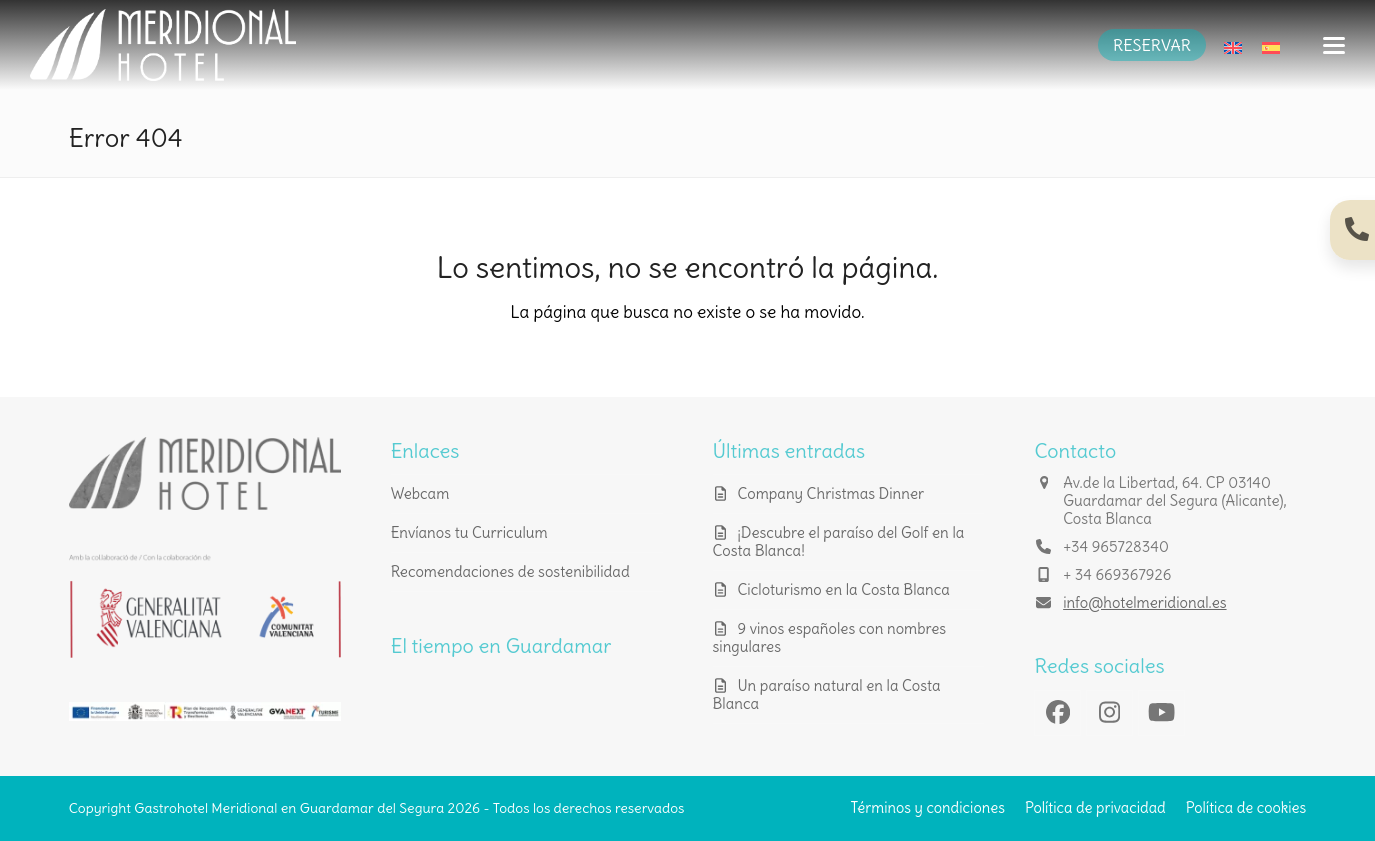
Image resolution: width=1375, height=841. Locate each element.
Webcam (420, 493)
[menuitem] (1233, 45)
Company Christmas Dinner (831, 493)
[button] (1334, 45)
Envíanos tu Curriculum (469, 532)
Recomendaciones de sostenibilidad (510, 571)
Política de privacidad (1095, 807)
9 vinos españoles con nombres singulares (830, 637)
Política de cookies (1246, 807)
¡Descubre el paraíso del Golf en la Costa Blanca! (839, 541)
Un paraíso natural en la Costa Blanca (827, 694)
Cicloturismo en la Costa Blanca (844, 589)
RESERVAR (1152, 45)
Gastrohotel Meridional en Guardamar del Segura (289, 808)
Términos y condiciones (928, 807)
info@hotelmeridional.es (1144, 602)
